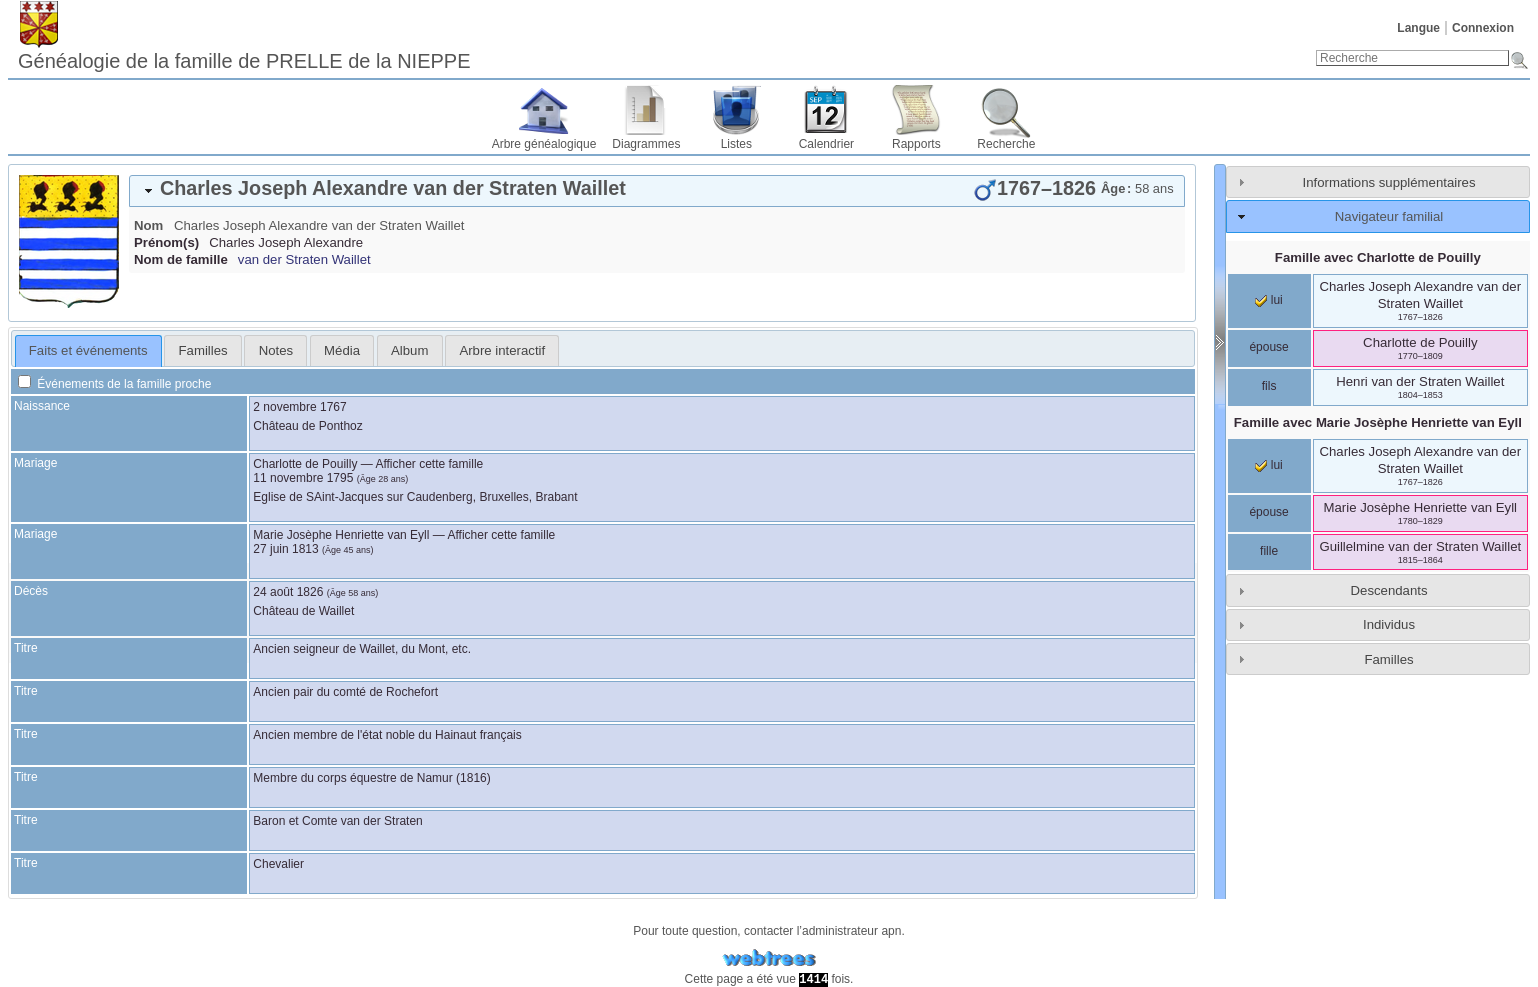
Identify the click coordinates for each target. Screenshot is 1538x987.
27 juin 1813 (285, 549)
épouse (1268, 347)
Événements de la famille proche (114, 384)
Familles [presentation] (203, 350)
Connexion (1483, 28)
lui (1268, 300)
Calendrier (826, 144)
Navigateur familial (1389, 216)
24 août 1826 (288, 592)
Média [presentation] (342, 350)
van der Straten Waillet (304, 259)
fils (1269, 386)
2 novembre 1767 (299, 407)
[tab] (657, 191)
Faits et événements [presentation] (88, 350)
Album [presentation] (409, 350)
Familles (1388, 659)
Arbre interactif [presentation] (502, 350)
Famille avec (1378, 257)
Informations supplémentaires (1389, 182)
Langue (1418, 28)
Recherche (1006, 144)
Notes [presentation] (276, 350)
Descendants (1389, 590)
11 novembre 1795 (303, 478)
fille (1269, 551)
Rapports (916, 144)
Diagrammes (646, 144)
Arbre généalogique (544, 144)
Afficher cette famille (429, 464)
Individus (1389, 624)
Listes (736, 144)
